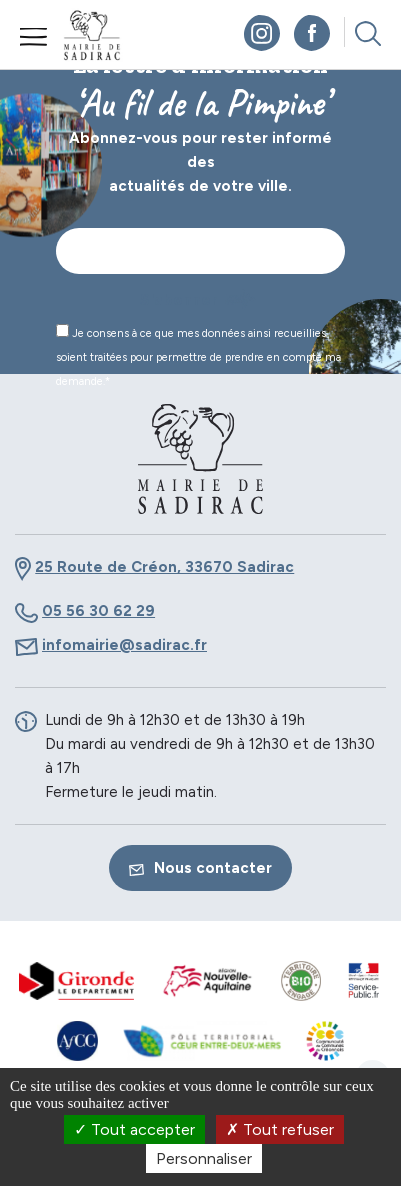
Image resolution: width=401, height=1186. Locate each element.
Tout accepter (134, 1129)
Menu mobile (34, 37)
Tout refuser (280, 1129)
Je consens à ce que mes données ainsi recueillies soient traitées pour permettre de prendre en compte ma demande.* (198, 356)
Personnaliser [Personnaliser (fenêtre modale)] (204, 1158)
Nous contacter (200, 868)
